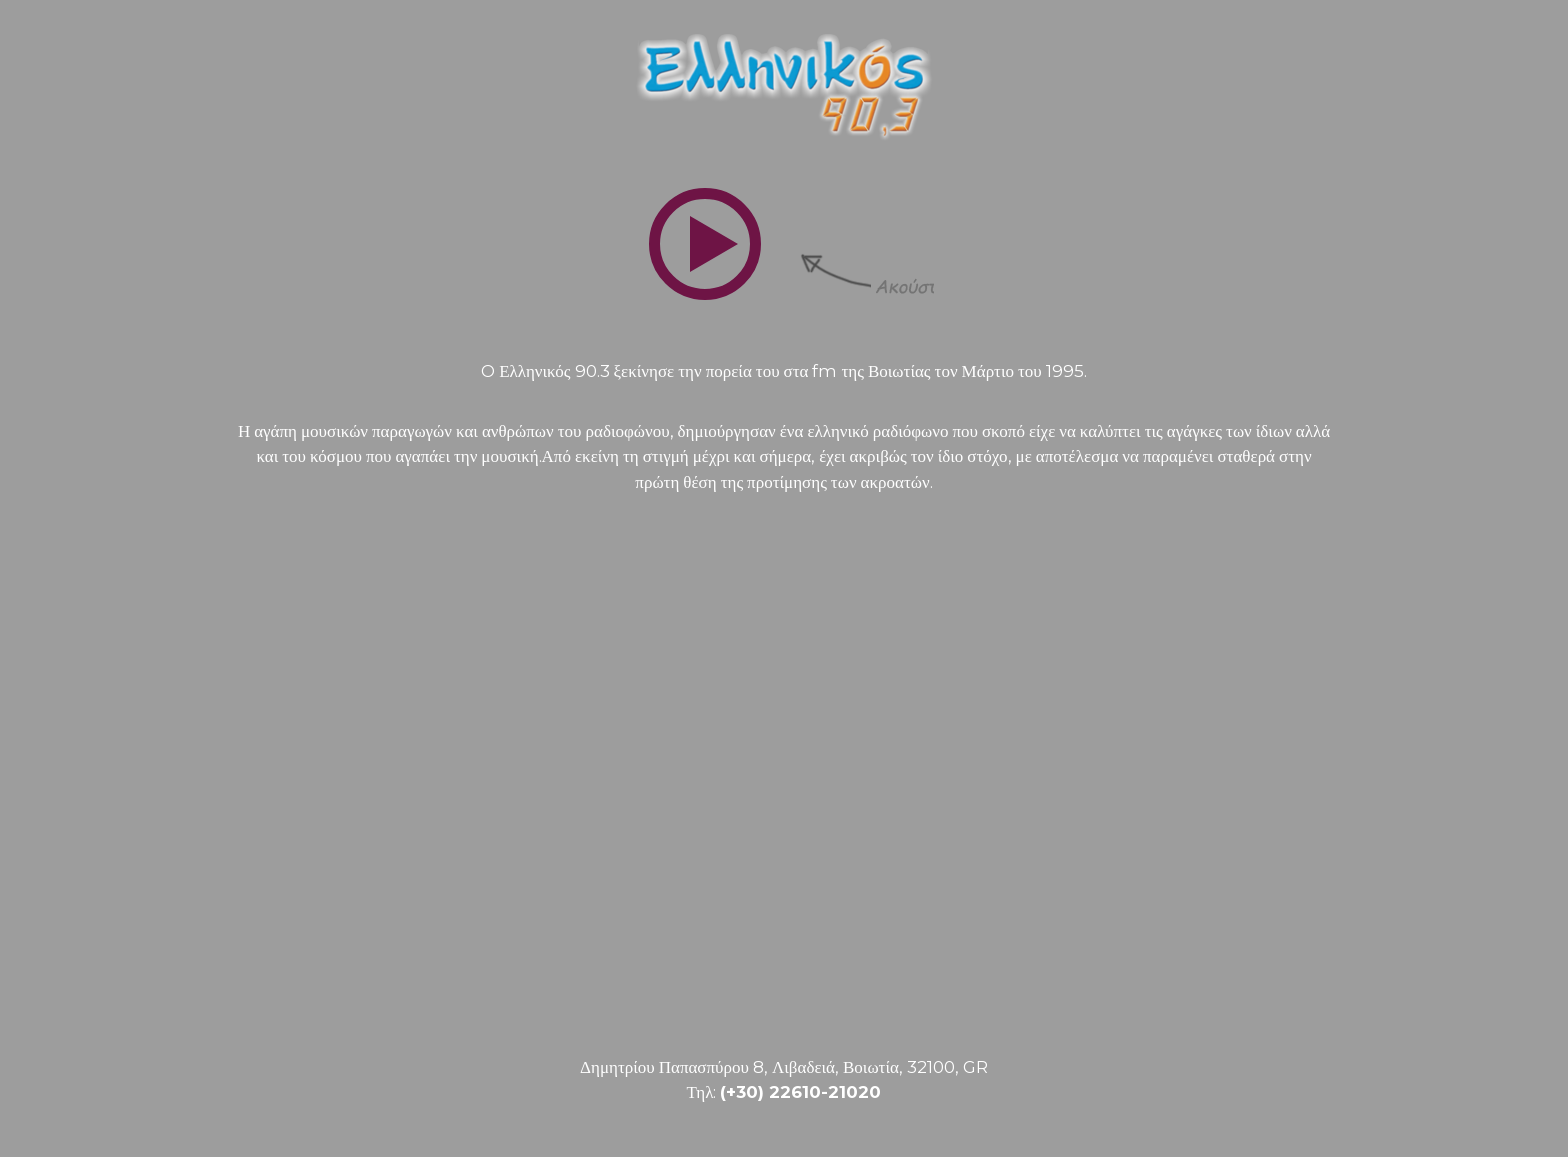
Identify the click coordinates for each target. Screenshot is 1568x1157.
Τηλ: (784, 1092)
